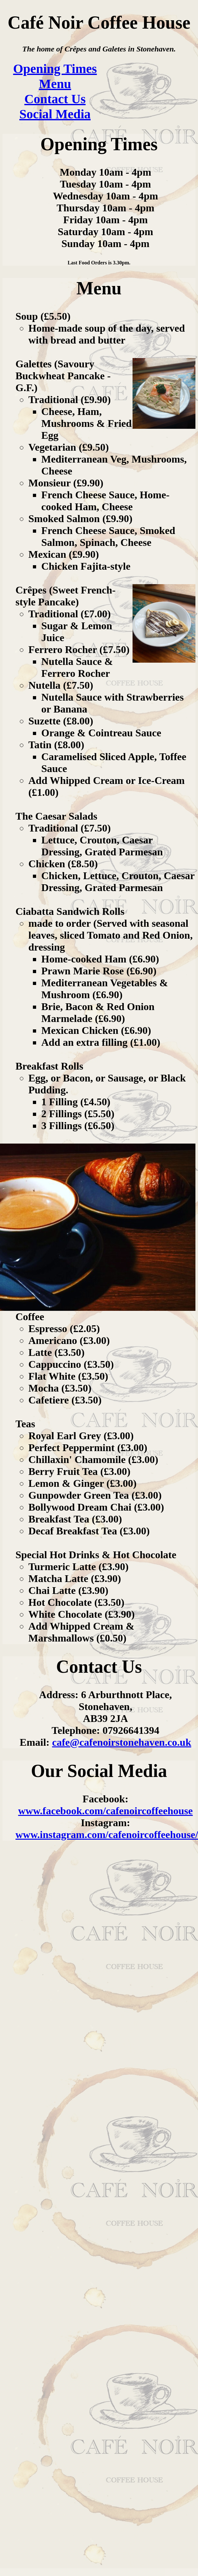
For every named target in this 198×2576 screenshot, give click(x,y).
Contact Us (55, 99)
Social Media (55, 114)
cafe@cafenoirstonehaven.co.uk (121, 1742)
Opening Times (55, 68)
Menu (55, 84)
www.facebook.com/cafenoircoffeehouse (105, 1811)
